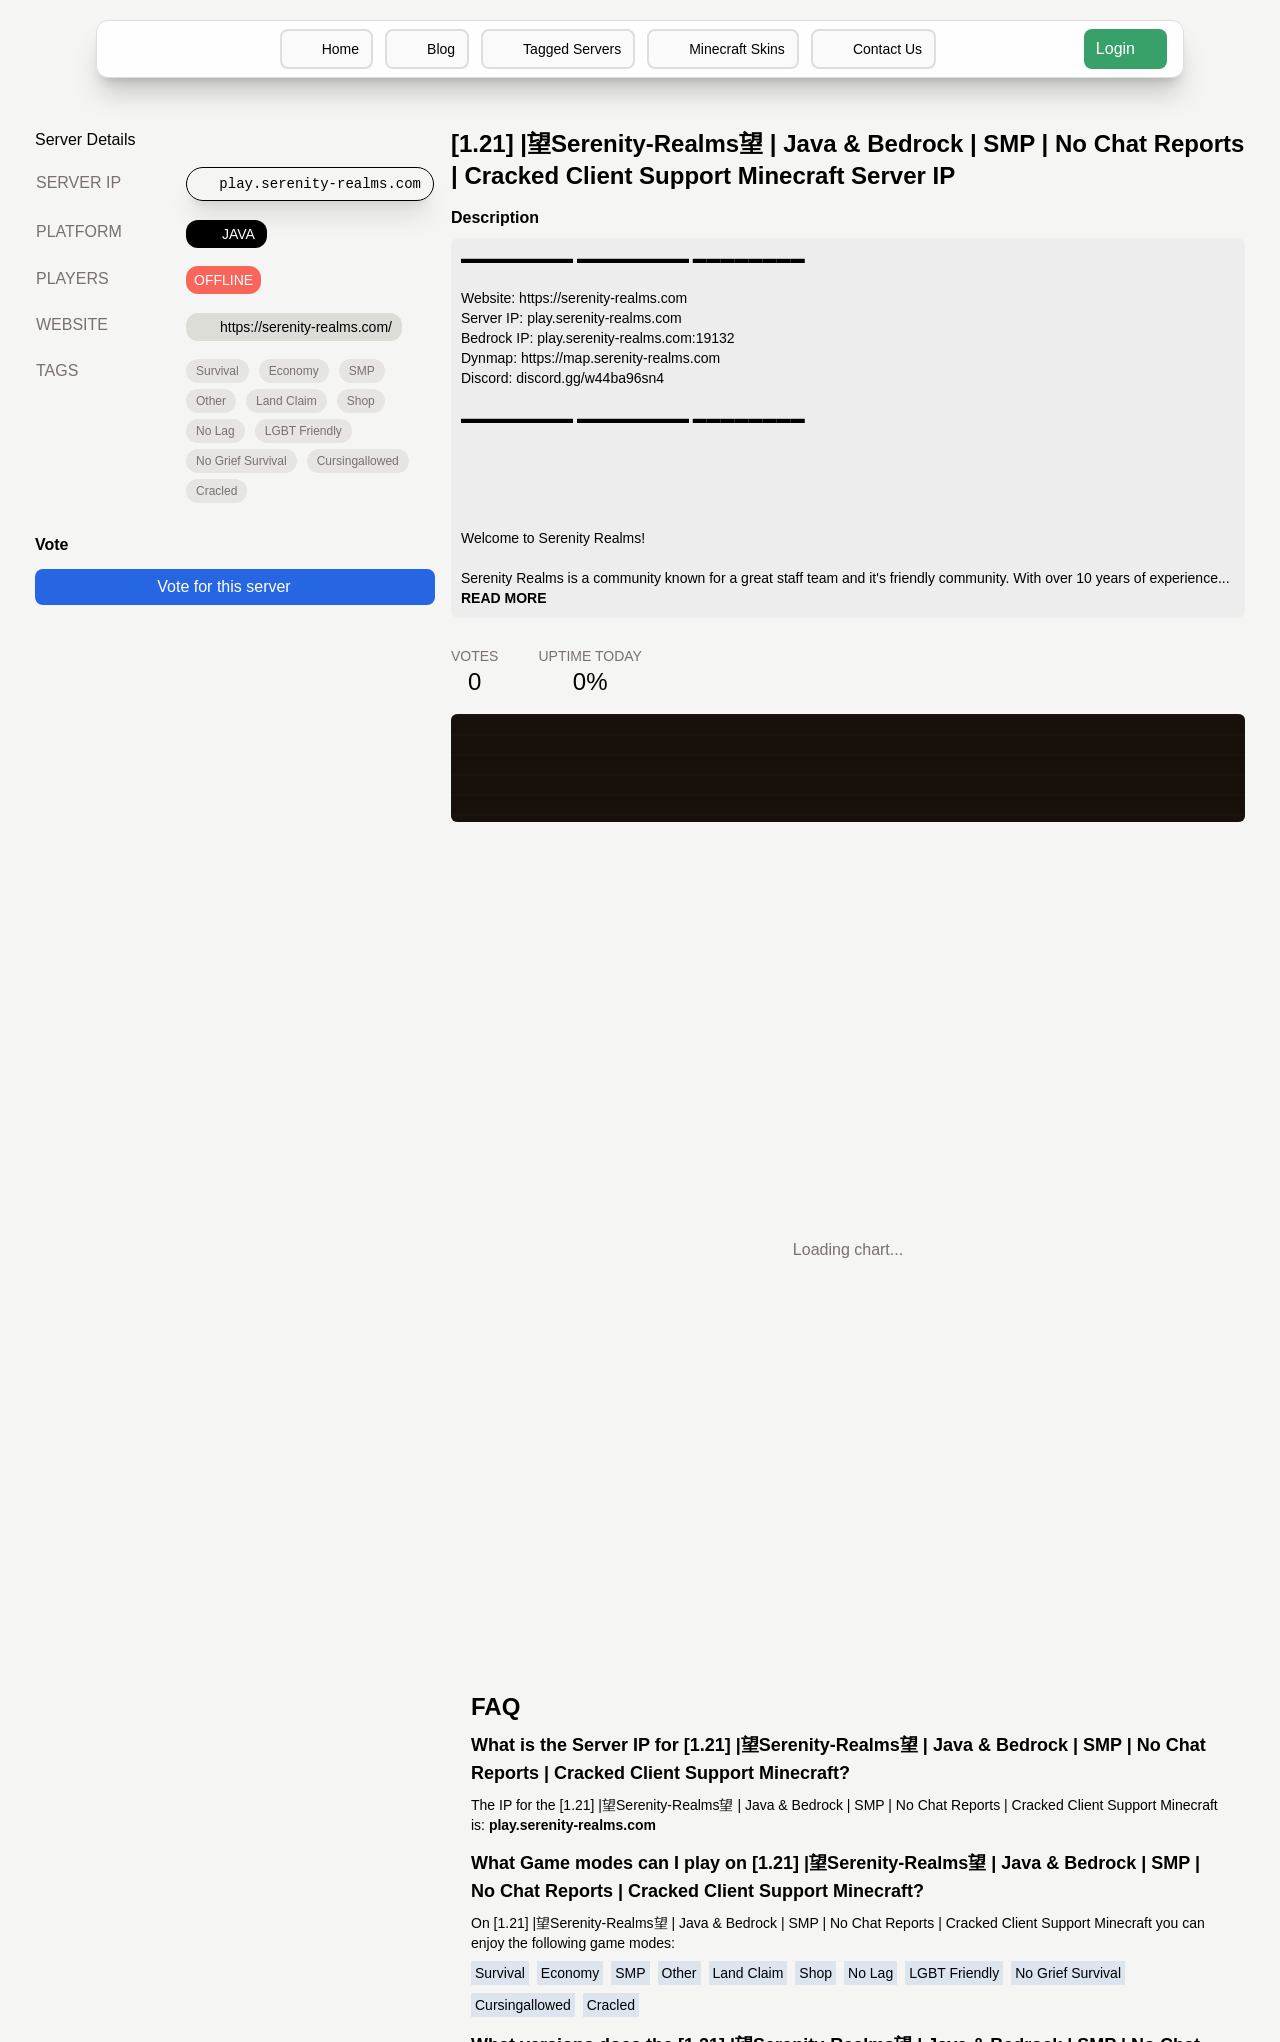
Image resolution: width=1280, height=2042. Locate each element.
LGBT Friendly (301, 431)
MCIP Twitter (640, 1633)
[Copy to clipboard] (311, 184)
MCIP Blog (640, 1609)
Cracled (216, 491)
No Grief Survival (240, 461)
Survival (217, 371)
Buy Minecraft (808, 1657)
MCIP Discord (640, 1585)
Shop (358, 401)
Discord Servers (815, 1585)
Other (210, 401)
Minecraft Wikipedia (830, 1681)
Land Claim (284, 401)
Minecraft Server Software (854, 1633)
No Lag (215, 431)
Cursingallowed (356, 461)
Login (1125, 48)
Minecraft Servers (458, 1585)
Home (324, 49)
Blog (425, 49)
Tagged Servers (557, 49)
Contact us (485, 1633)
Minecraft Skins (724, 49)
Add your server (465, 1609)
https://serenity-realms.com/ (299, 326)
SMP (361, 371)
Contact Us (876, 49)
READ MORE (582, 598)
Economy (293, 371)
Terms (500, 1657)
